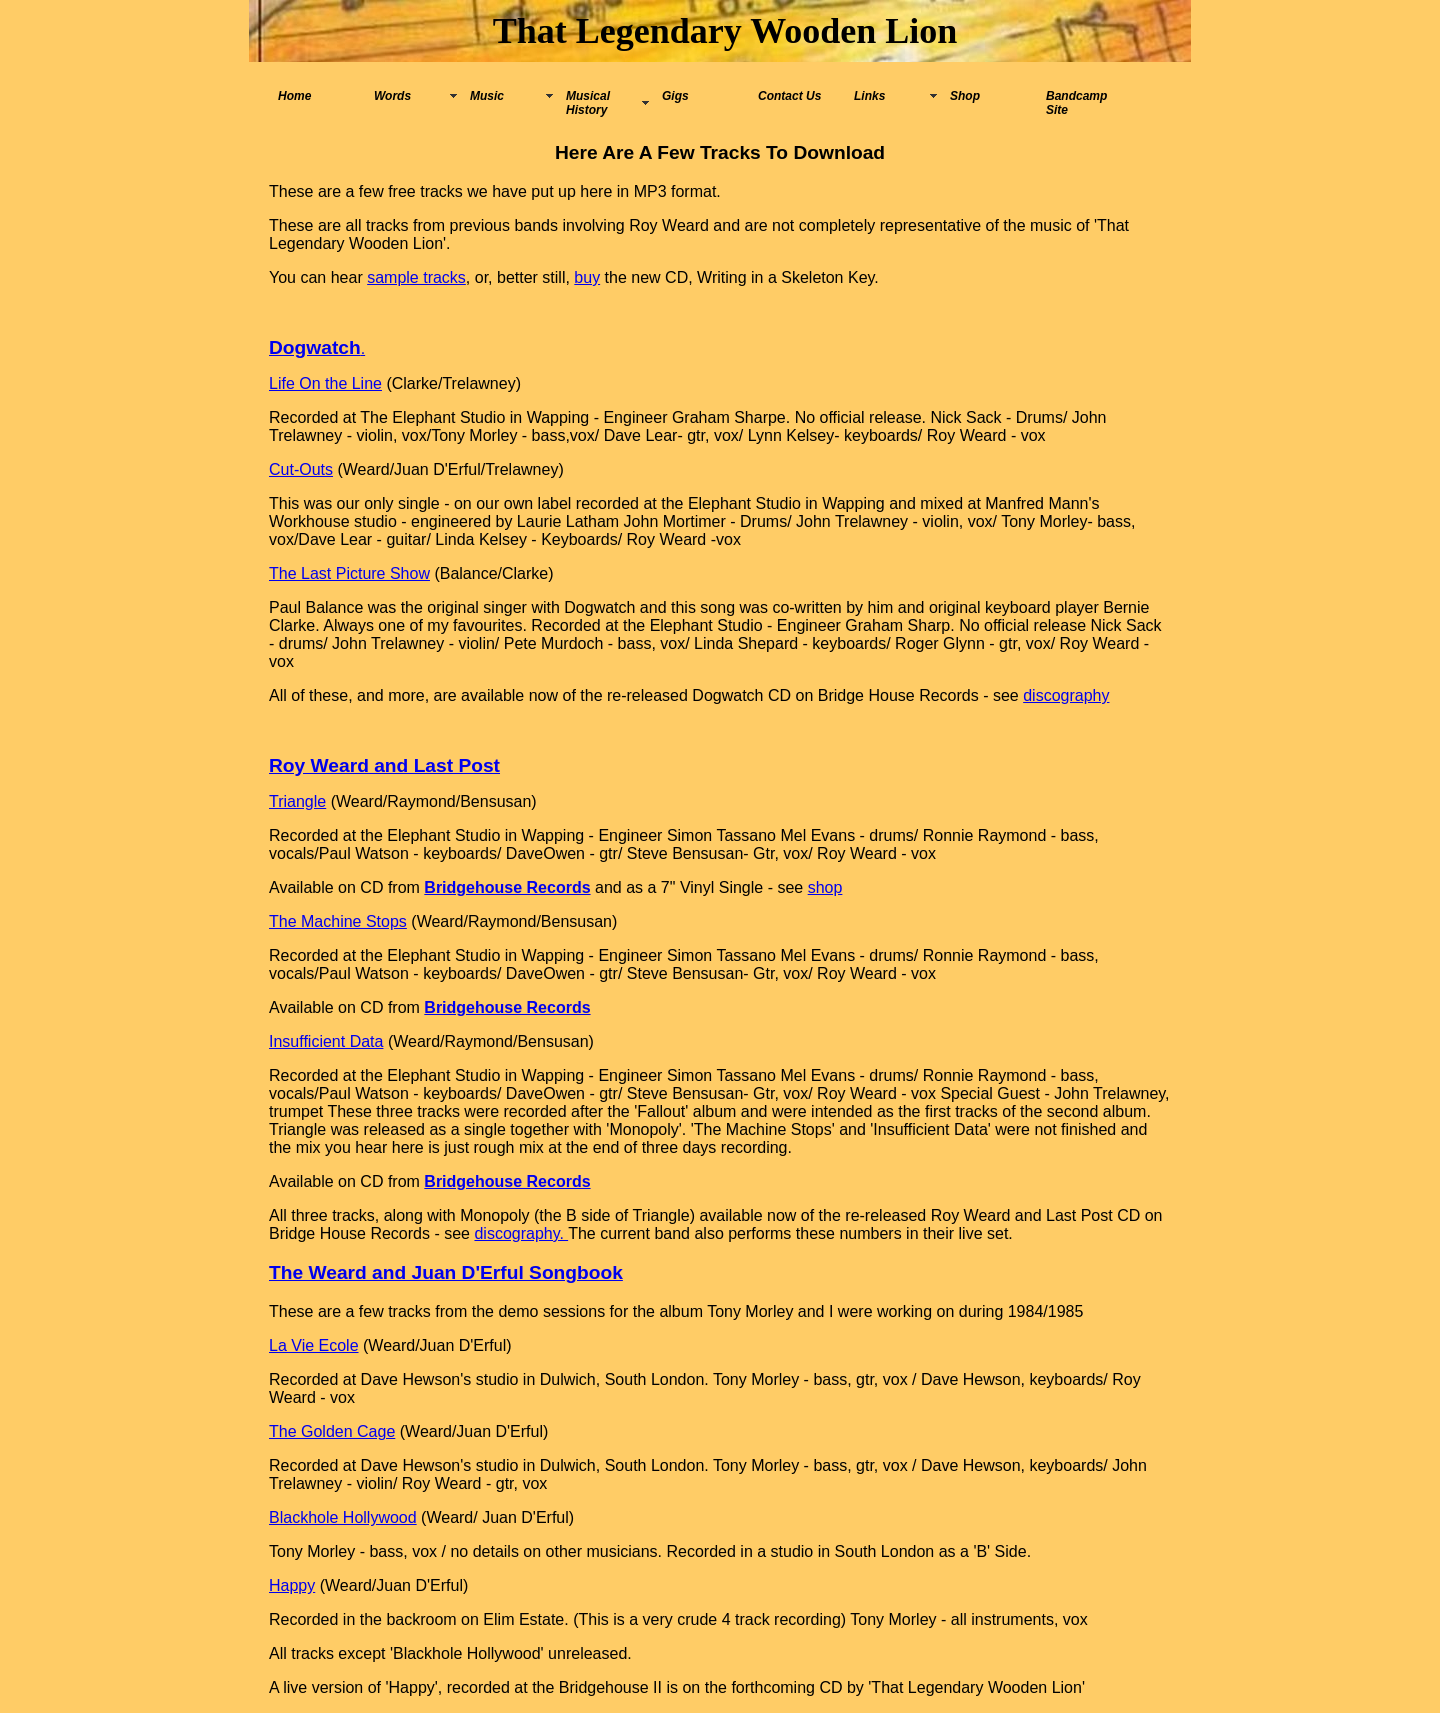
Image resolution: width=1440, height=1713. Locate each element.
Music (487, 96)
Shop (965, 96)
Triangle (297, 801)
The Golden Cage (332, 1431)
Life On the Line (325, 383)
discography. (521, 1233)
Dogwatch (315, 347)
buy (587, 277)
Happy (292, 1585)
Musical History (588, 103)
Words (392, 96)
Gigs (675, 96)
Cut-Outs (301, 469)
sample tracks (416, 277)
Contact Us (789, 96)
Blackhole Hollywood (343, 1517)
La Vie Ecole (314, 1345)
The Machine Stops (338, 921)
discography (1066, 695)
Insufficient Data (326, 1041)
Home (294, 96)
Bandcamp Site (1076, 103)
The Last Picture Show (349, 573)
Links (869, 96)
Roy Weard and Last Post (384, 765)
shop (825, 887)
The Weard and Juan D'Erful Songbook (446, 1272)
